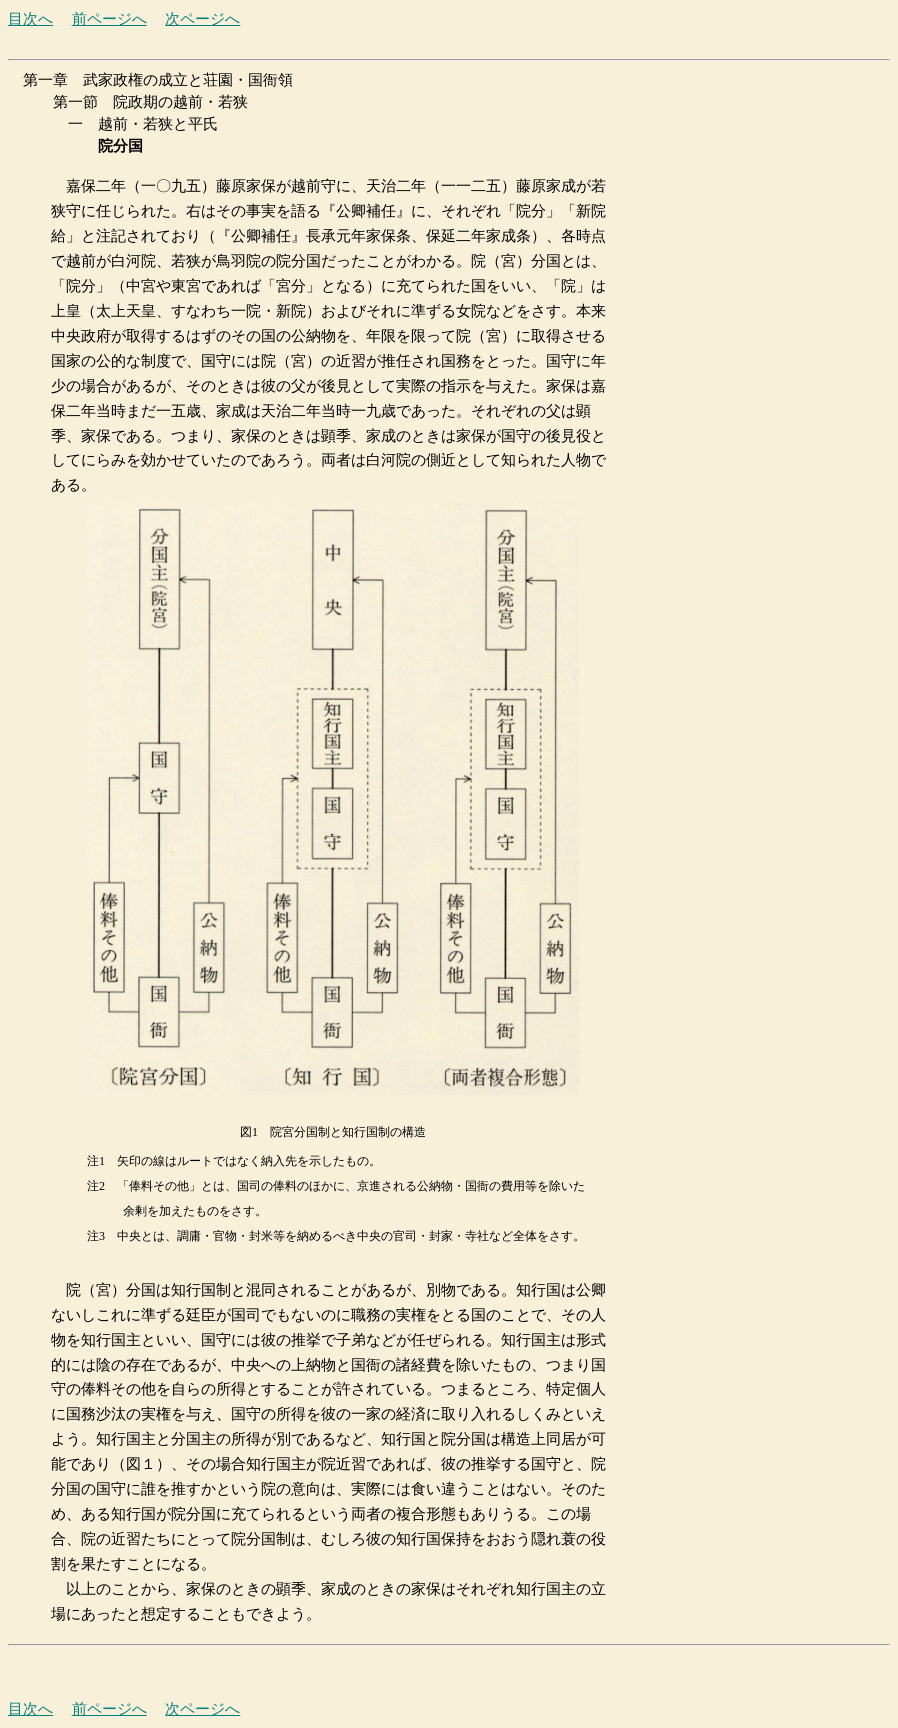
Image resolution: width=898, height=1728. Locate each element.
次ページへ (202, 19)
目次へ (30, 19)
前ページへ (109, 19)
